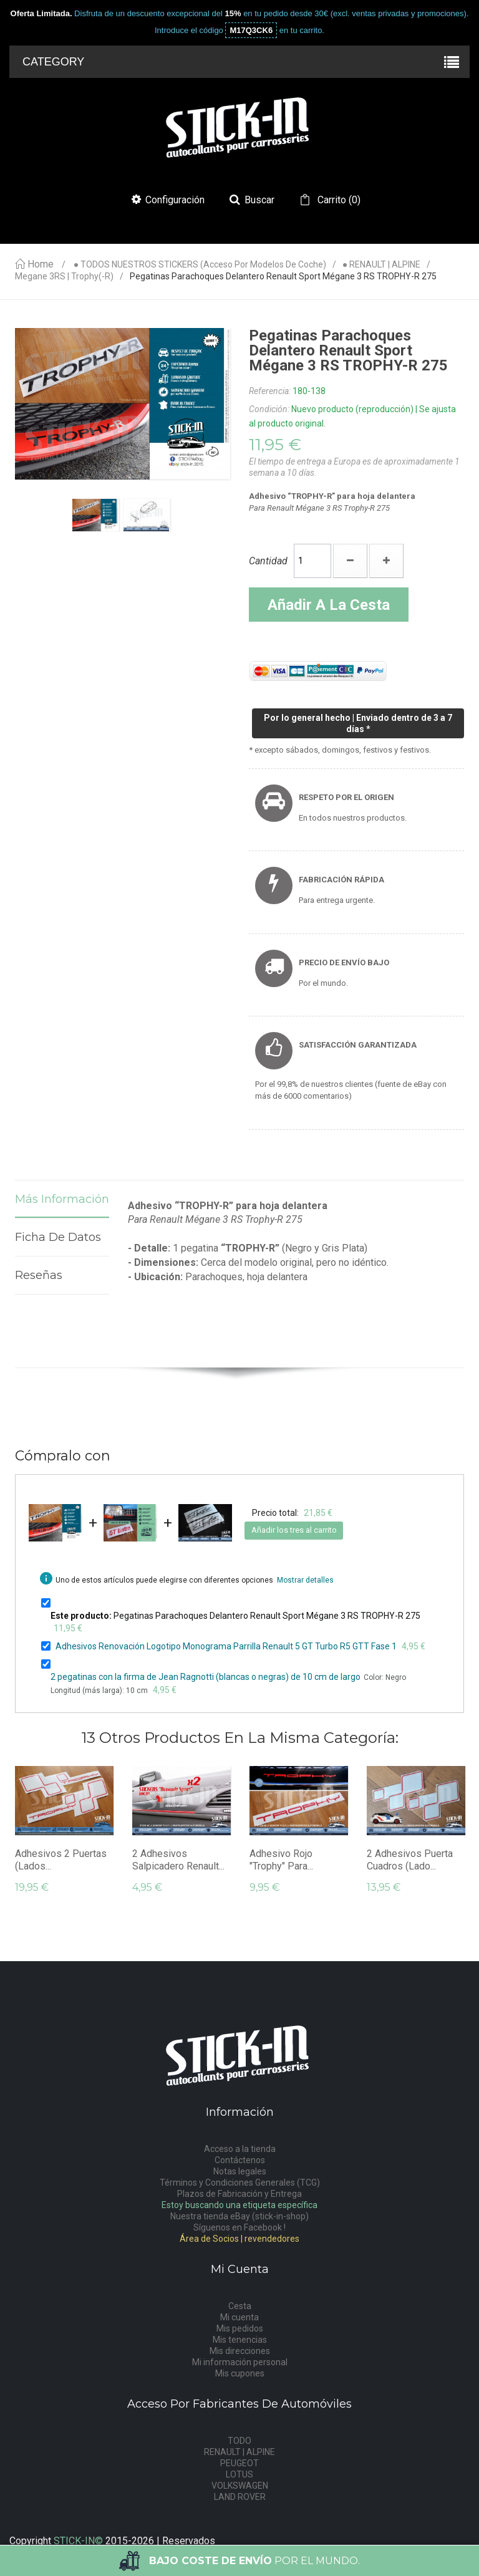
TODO (239, 2441)
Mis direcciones (240, 2351)
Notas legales (239, 2171)
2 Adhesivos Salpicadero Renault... (178, 1860)
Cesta (239, 2306)
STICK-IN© (78, 2541)
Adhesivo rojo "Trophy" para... (281, 1860)
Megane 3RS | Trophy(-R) (64, 277)
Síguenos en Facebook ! (239, 2227)
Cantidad (268, 561)
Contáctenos (240, 2160)
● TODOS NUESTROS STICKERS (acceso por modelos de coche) (200, 265)
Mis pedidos (239, 2328)
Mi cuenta (239, 2317)
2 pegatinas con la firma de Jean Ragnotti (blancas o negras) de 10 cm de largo (205, 1677)
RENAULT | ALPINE (239, 2452)
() (337, 200)
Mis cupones (239, 2373)
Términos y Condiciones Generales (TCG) (240, 2183)
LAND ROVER (240, 2497)
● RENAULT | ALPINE (381, 265)
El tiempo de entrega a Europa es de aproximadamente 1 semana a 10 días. (354, 467)
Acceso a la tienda (240, 2149)
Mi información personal (240, 2362)
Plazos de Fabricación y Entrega (239, 2194)
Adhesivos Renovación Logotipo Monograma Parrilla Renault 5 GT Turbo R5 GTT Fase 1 (226, 1646)
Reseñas (38, 1275)
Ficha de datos (58, 1237)
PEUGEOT (239, 2463)
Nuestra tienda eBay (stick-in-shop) (239, 2216)
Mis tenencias (240, 2340)
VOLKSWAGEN (239, 2486)
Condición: (269, 409)
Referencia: (270, 391)
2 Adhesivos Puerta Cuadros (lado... (410, 1860)
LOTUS (239, 2474)
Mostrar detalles (305, 1580)
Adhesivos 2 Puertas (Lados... (61, 1860)
